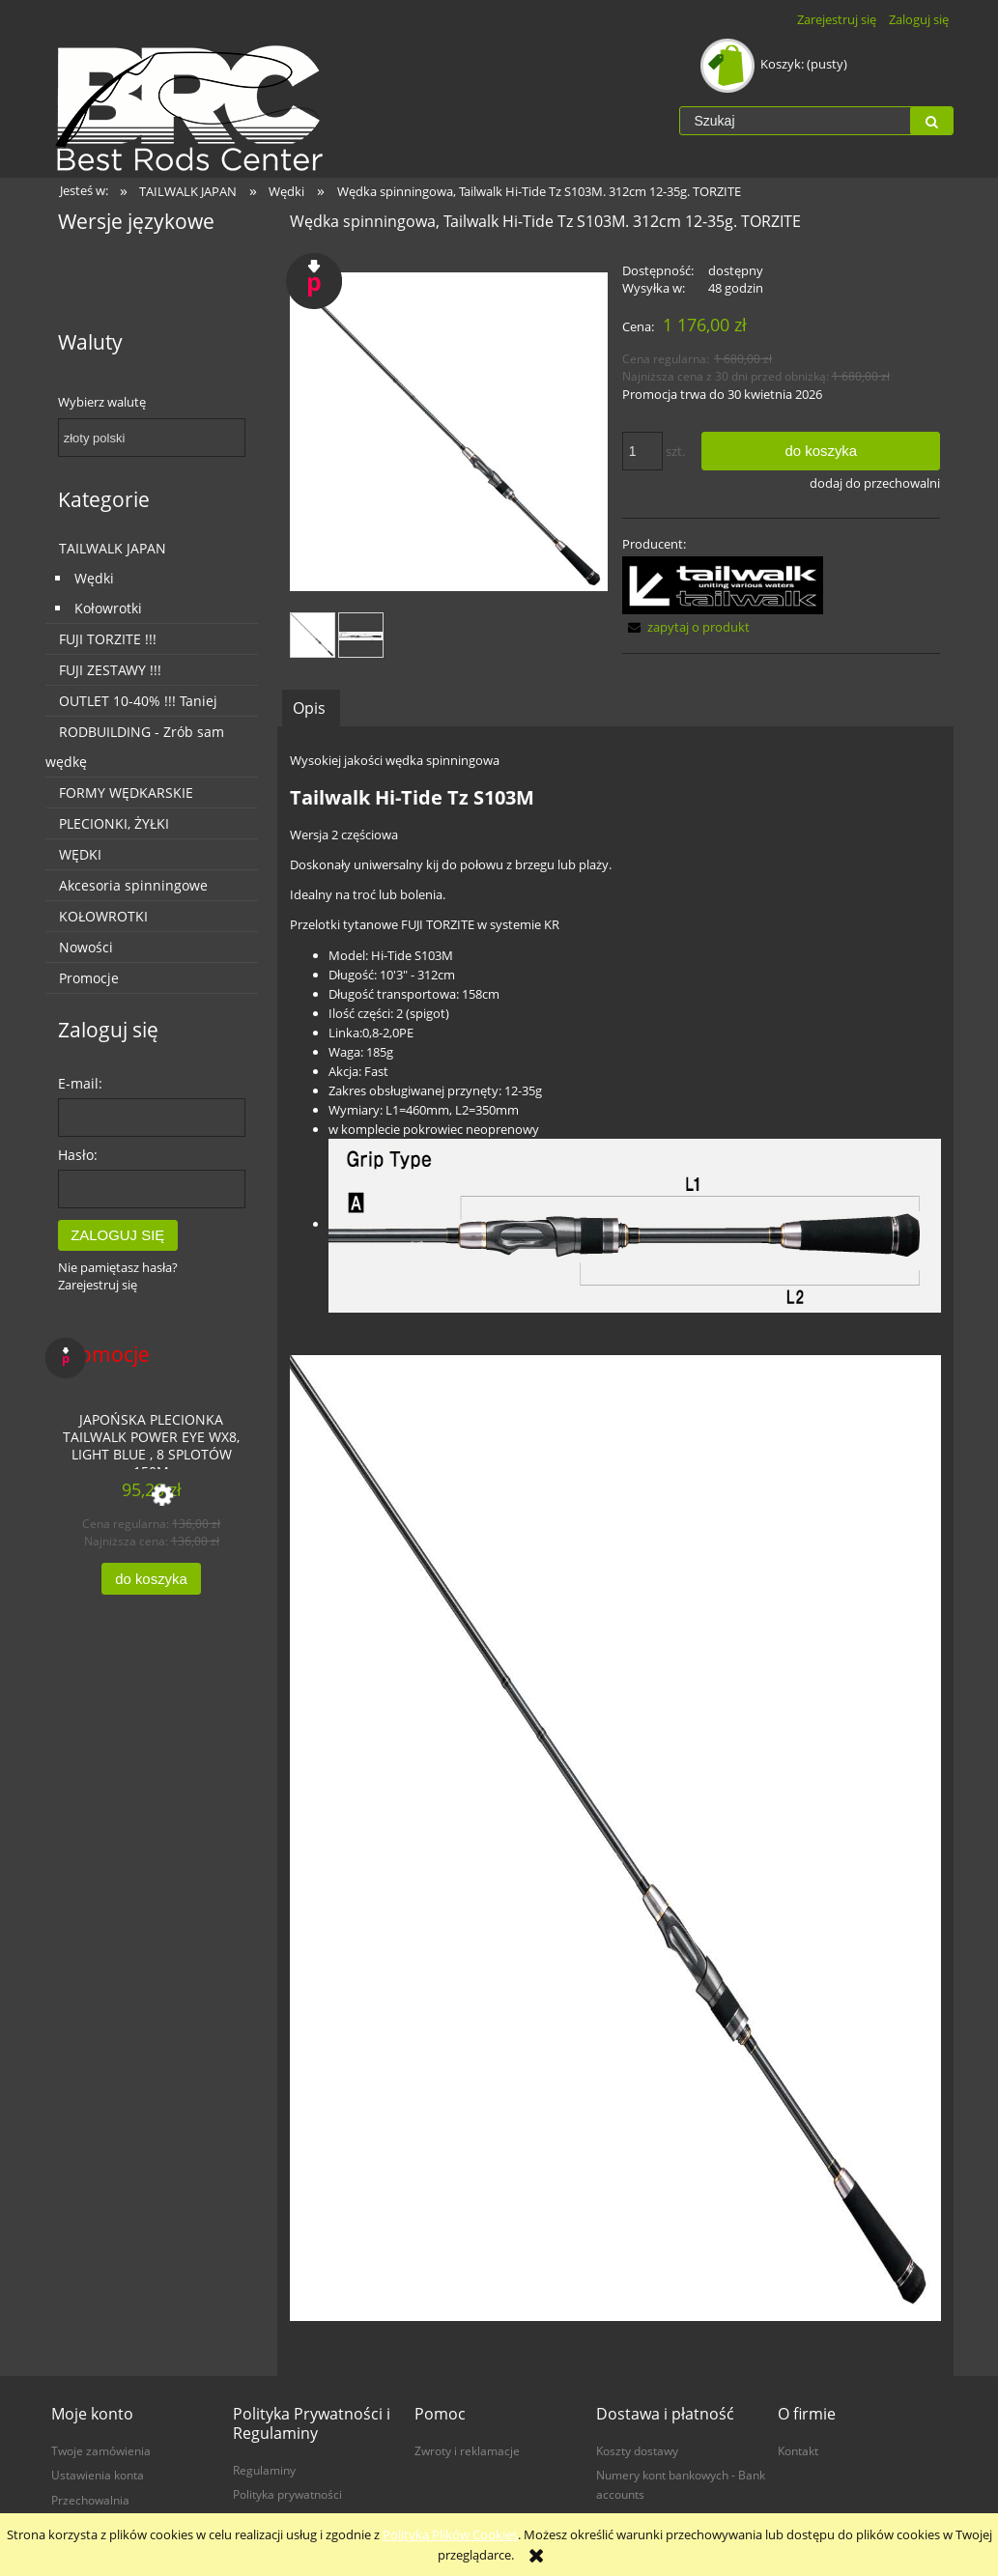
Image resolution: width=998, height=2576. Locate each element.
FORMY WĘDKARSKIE (126, 792)
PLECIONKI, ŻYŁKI (114, 823)
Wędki (94, 578)
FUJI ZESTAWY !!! (110, 670)
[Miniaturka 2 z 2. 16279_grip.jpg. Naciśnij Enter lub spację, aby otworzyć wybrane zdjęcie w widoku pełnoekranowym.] (361, 634)
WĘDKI (80, 854)
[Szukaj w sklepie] (795, 120)
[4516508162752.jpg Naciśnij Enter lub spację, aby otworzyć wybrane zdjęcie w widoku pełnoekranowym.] (449, 431)
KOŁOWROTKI (103, 916)
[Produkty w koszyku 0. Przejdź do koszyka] (775, 63)
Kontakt (798, 2450)
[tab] (311, 707)
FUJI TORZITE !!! (108, 639)
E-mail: (80, 1083)
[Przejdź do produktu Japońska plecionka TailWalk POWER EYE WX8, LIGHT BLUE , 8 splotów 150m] (151, 1435)
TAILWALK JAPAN (112, 548)
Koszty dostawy (637, 2450)
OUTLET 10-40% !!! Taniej (138, 701)
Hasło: (78, 1155)
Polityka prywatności (287, 2494)
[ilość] (642, 451)
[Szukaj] (931, 120)
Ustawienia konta (97, 2474)
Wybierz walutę (102, 402)
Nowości (86, 947)
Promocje (89, 978)
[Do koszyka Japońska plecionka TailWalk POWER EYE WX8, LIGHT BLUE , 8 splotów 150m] (150, 1579)
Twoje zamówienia (101, 2450)
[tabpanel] (615, 1551)
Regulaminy (264, 2469)
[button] (686, 627)
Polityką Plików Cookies (450, 2534)
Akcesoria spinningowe (133, 885)
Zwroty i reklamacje (467, 2450)
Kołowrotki (108, 608)
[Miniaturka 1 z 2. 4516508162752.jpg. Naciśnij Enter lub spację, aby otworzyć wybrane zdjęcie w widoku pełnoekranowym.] (312, 635)
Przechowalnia (90, 2499)
